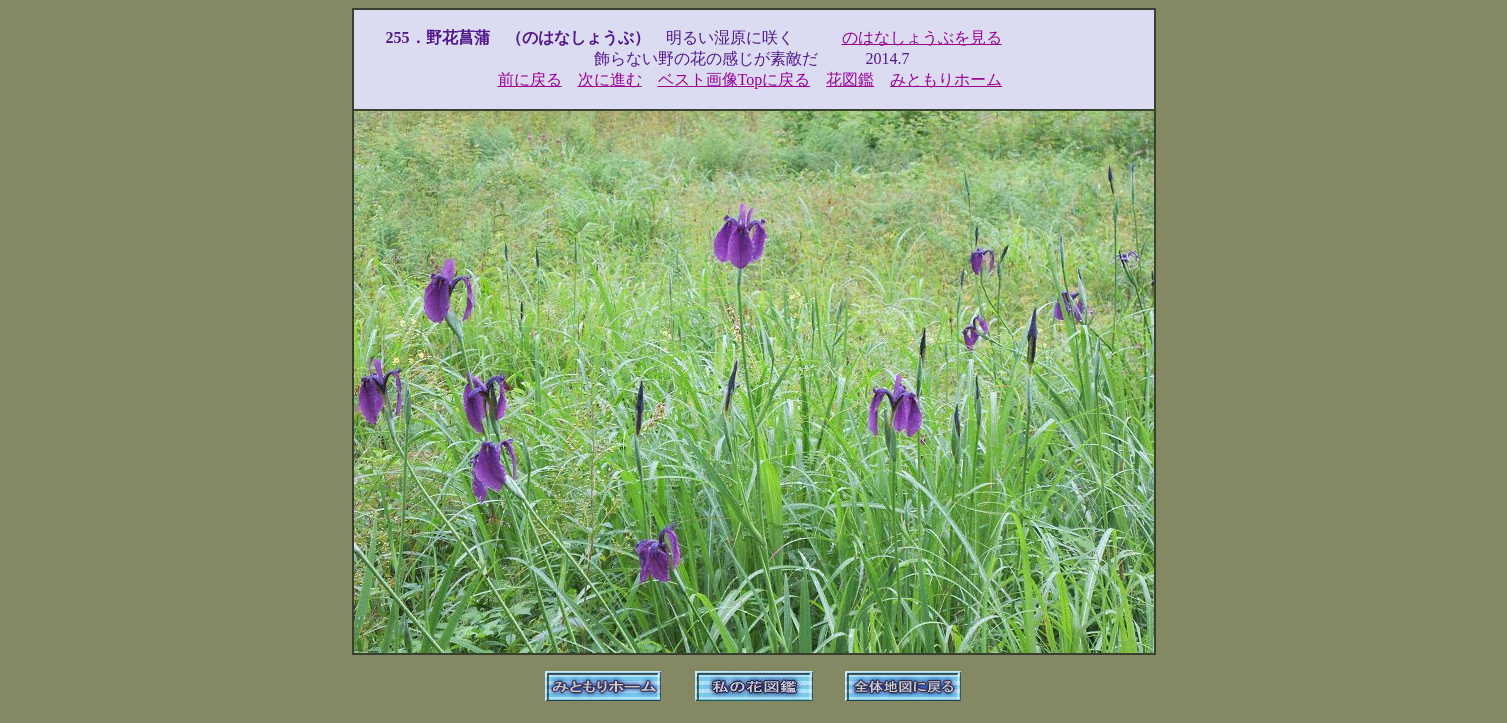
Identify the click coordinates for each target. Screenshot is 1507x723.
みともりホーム (946, 79)
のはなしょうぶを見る (922, 37)
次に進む (610, 79)
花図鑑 (850, 79)
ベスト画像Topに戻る (734, 79)
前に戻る (530, 79)
